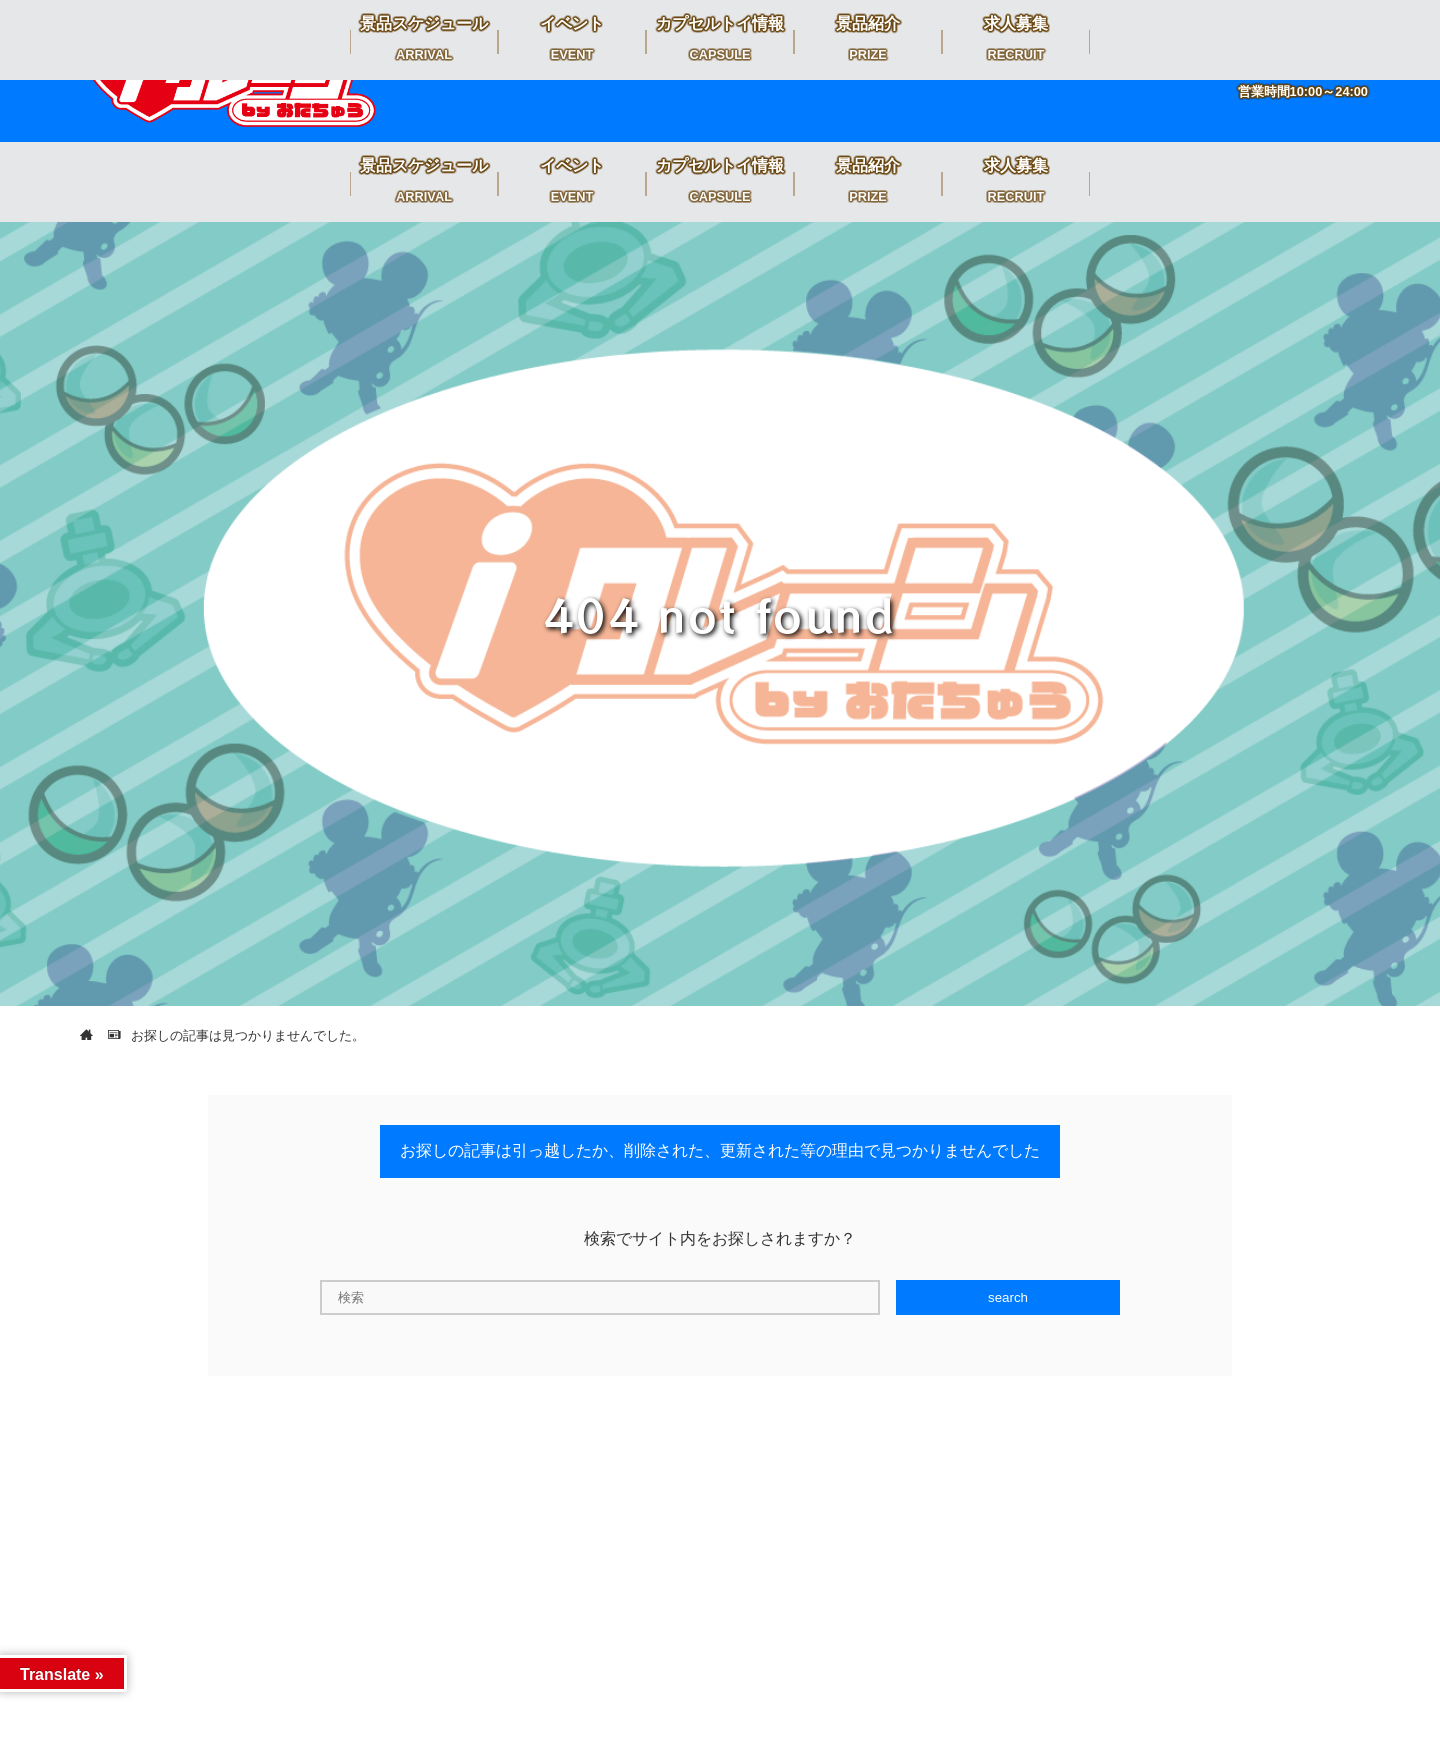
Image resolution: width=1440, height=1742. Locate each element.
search (1008, 1297)
